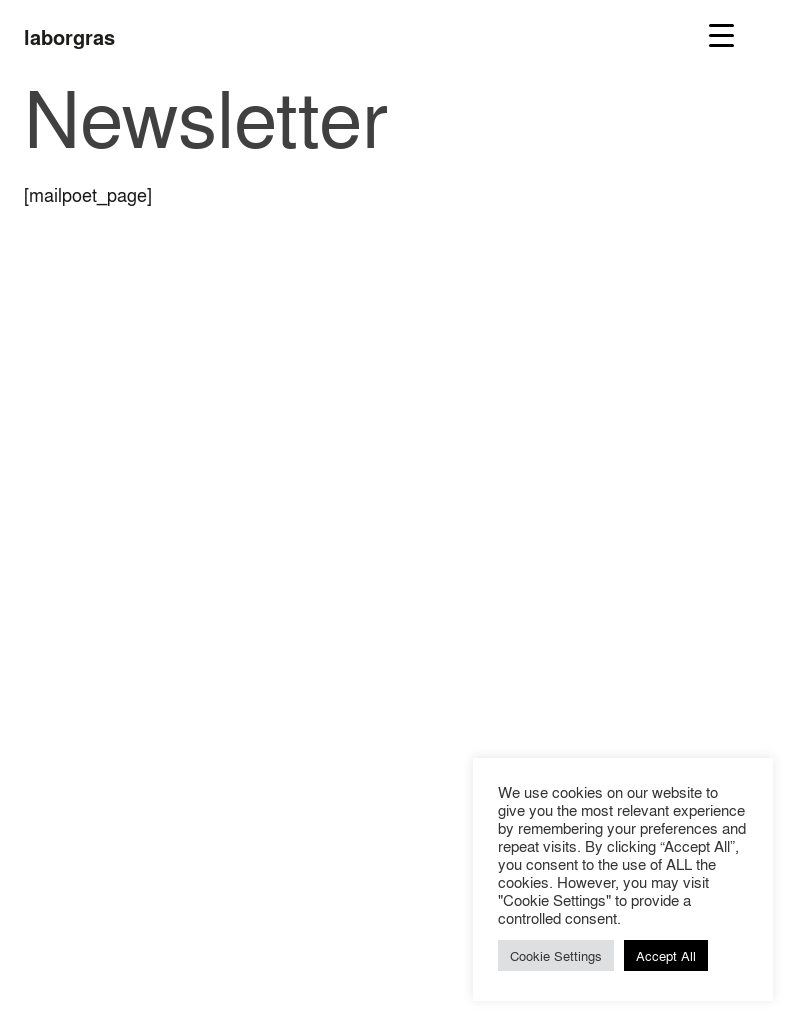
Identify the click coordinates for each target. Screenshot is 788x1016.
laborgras (69, 37)
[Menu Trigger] (721, 34)
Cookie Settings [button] (556, 955)
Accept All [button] (666, 955)
